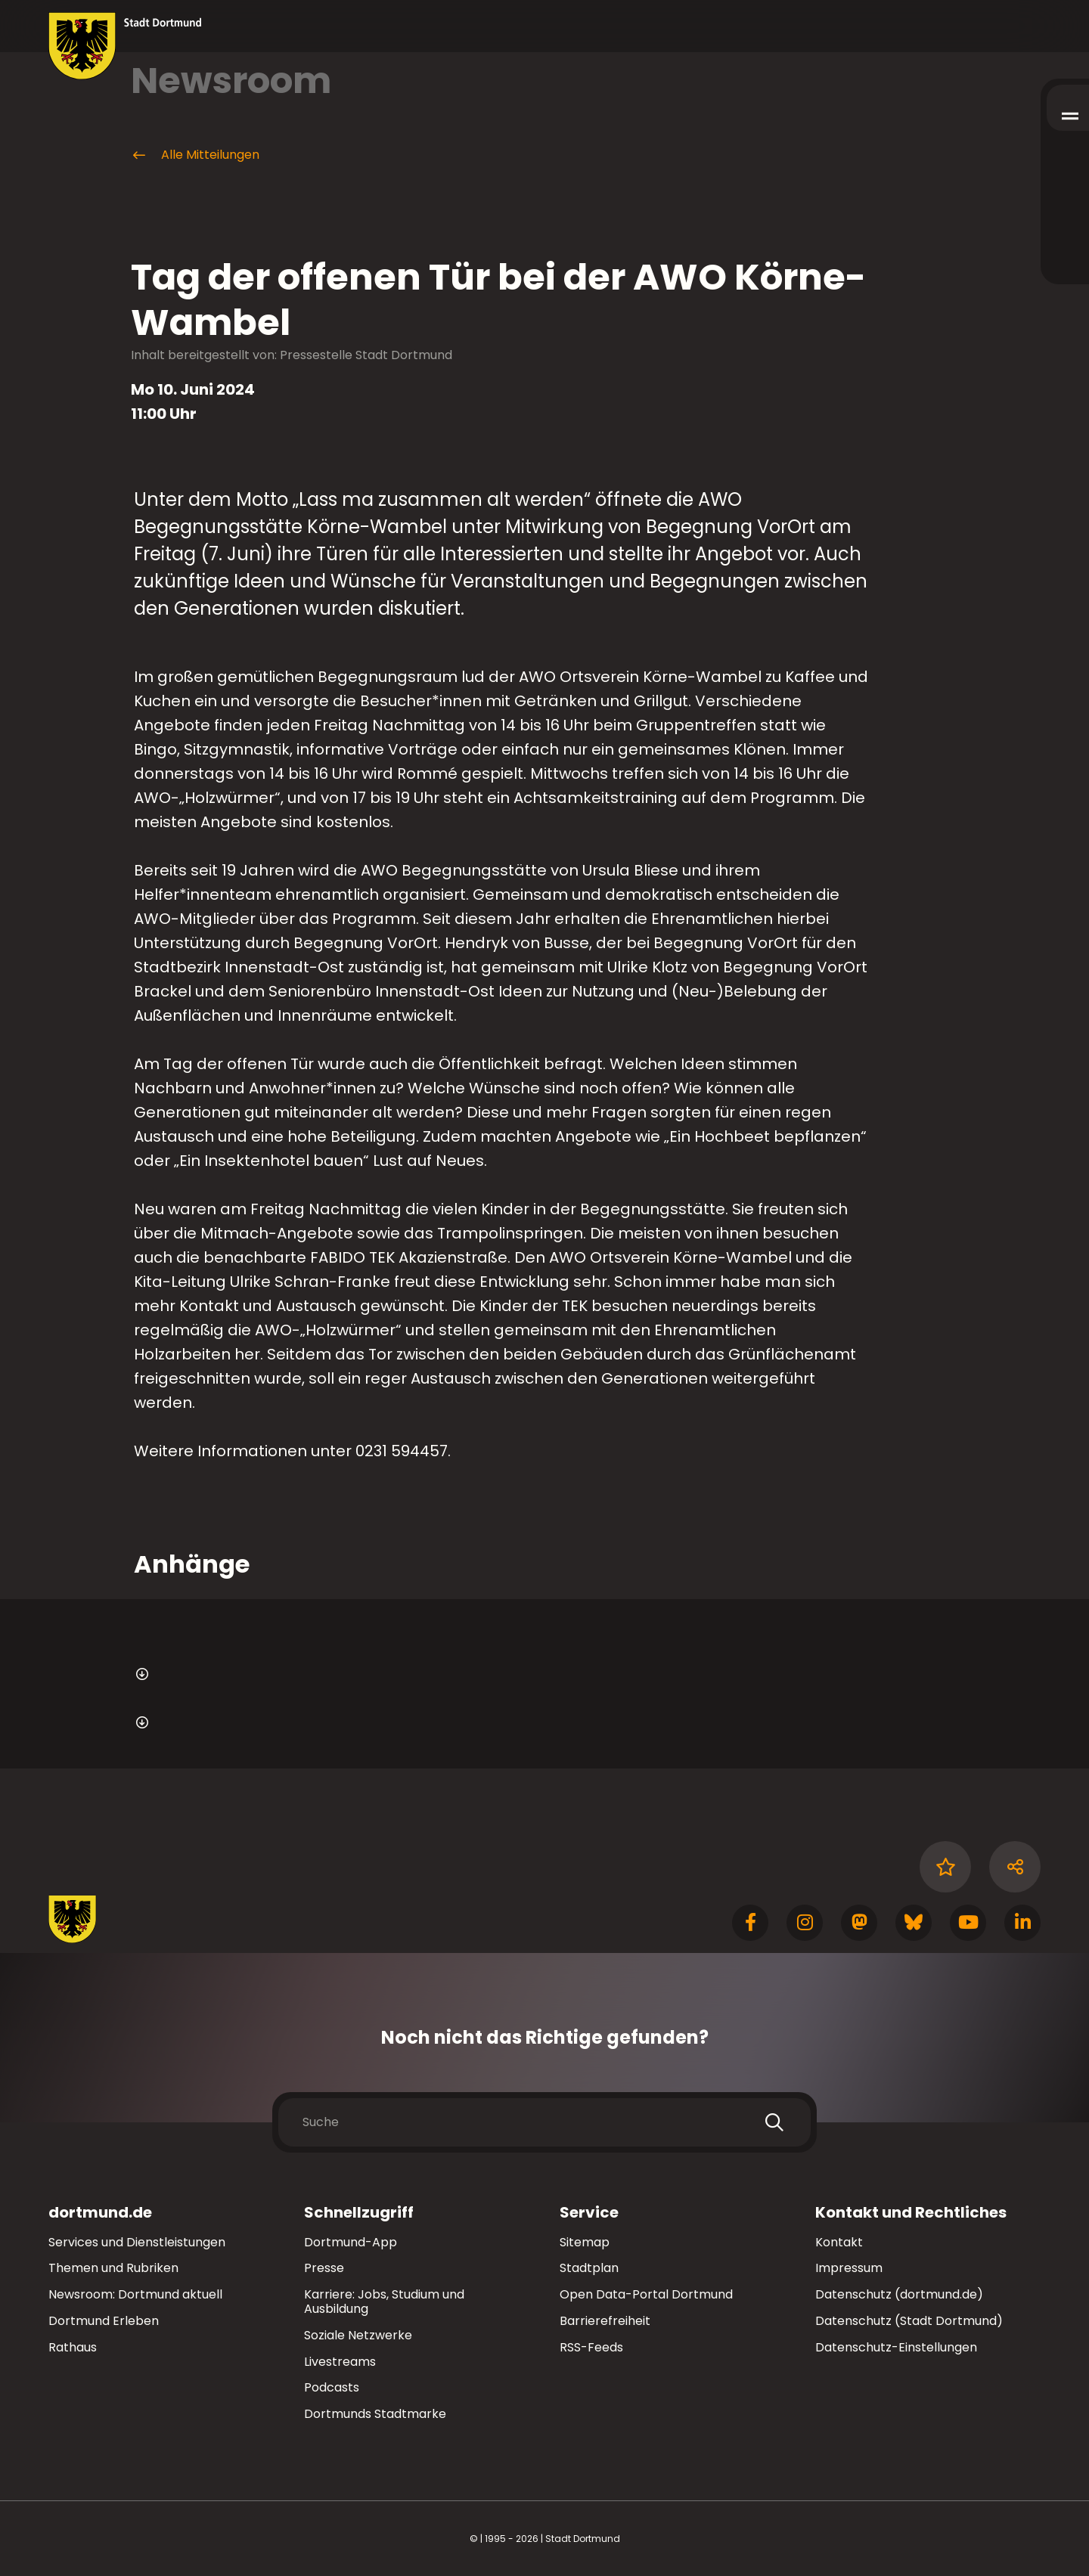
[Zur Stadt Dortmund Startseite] (125, 46)
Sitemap (585, 2242)
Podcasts (331, 2387)
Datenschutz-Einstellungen (896, 2348)
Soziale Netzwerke (358, 2335)
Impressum (849, 2268)
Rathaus (72, 2347)
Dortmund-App (350, 2242)
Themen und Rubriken (113, 2268)
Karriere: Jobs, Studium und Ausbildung (384, 2301)
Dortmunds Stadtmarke (375, 2414)
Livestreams (340, 2361)
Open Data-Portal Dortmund (646, 2294)
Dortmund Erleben (103, 2321)
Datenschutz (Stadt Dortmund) (909, 2321)
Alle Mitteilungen (195, 155)
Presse (324, 2268)
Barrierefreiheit (605, 2321)
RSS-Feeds (591, 2347)
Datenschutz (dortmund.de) (899, 2294)
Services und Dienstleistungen (136, 2242)
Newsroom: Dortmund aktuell (135, 2294)
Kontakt (839, 2242)
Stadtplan (589, 2268)
